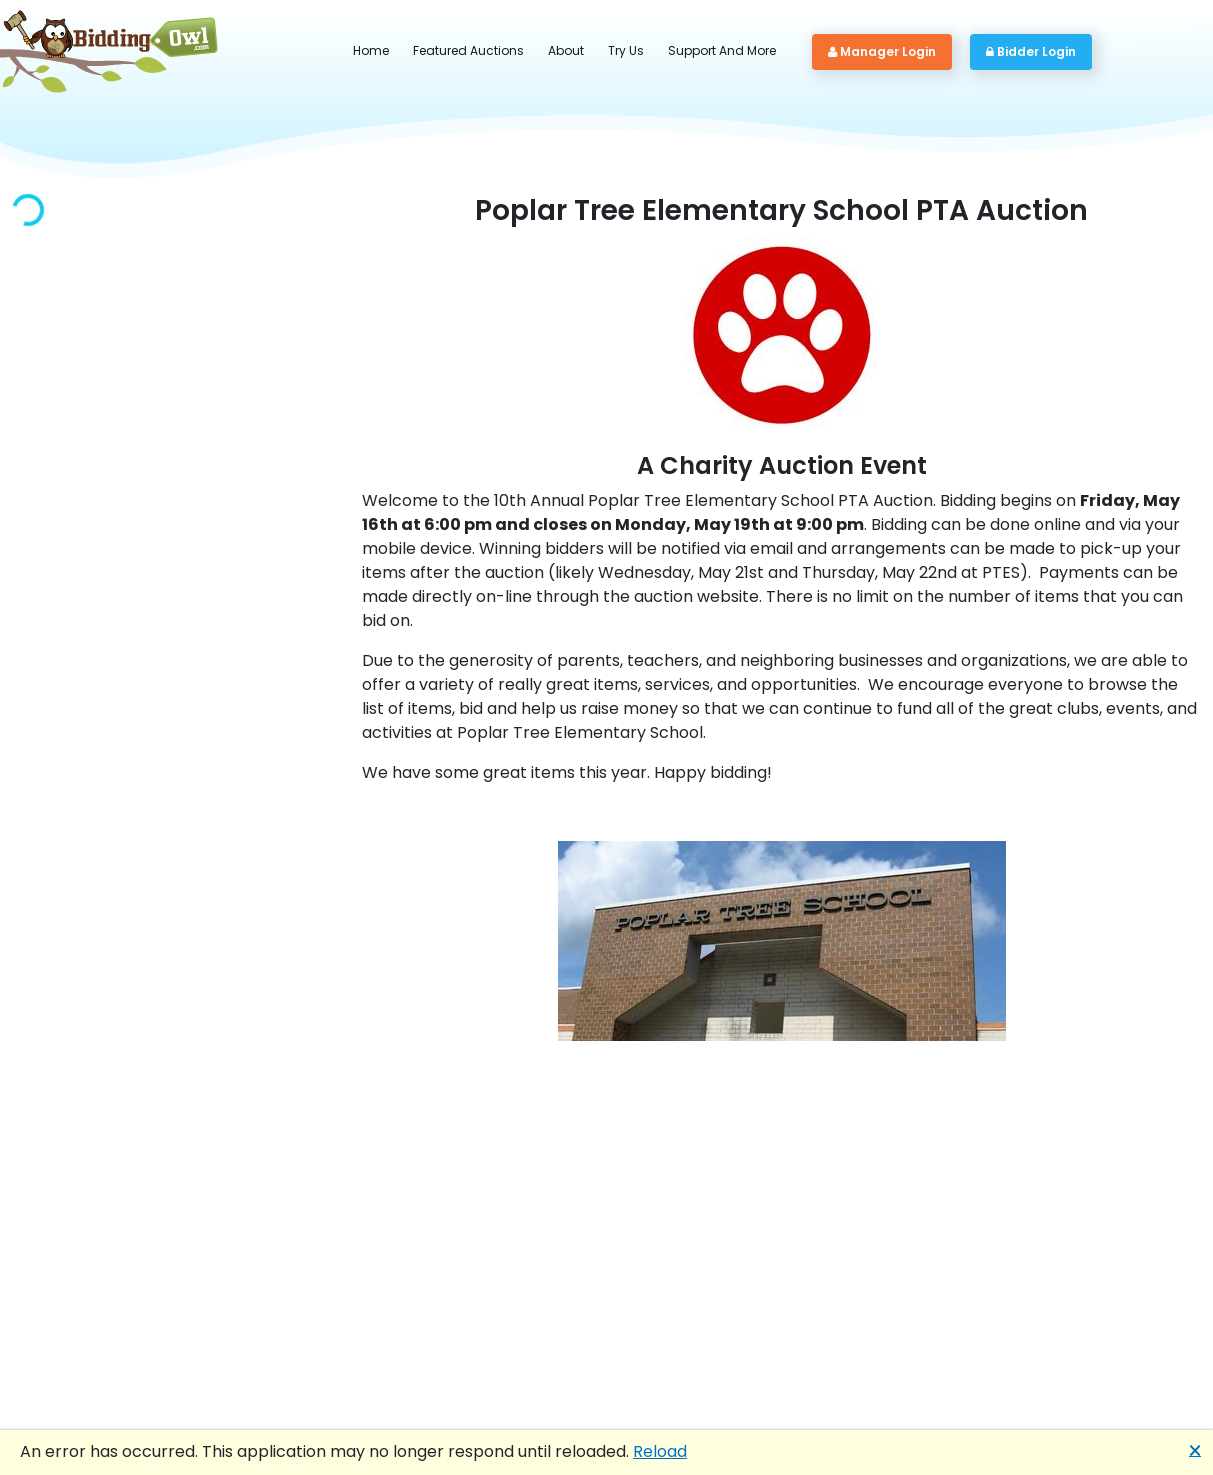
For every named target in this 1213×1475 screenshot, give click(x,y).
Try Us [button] (626, 50)
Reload (660, 1451)
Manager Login (882, 51)
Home (371, 50)
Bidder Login (1031, 51)
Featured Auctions (468, 50)
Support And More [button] (722, 50)
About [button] (566, 50)
